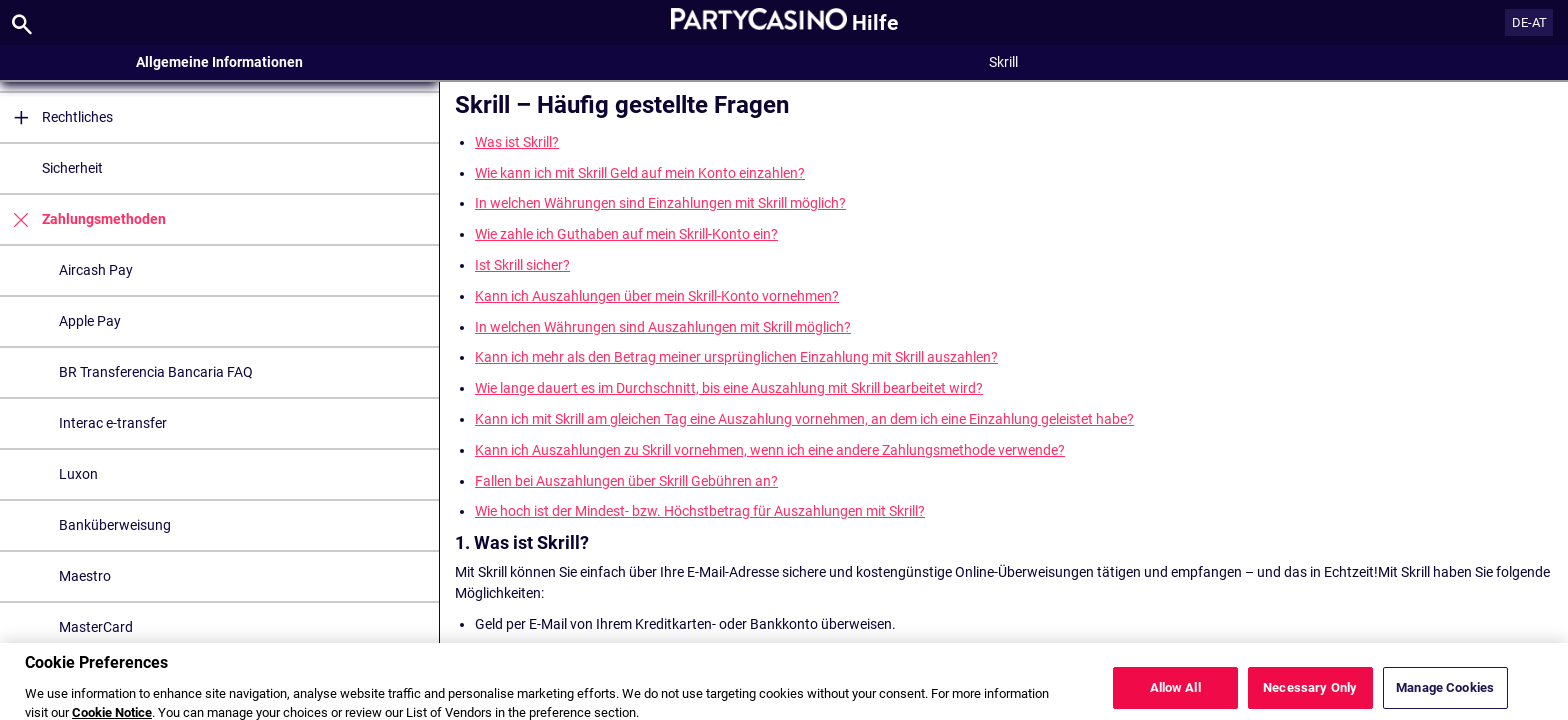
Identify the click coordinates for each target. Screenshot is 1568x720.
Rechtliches (56, 117)
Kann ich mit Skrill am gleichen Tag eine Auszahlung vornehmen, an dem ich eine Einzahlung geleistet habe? (804, 419)
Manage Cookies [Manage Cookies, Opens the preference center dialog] (1445, 696)
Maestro (85, 576)
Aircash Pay (96, 270)
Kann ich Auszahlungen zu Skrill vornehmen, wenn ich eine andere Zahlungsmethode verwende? (770, 450)
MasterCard (96, 627)
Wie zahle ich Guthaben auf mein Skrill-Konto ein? (626, 234)
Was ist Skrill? (517, 142)
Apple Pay (90, 321)
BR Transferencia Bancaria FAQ (156, 372)
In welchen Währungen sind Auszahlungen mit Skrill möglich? (663, 327)
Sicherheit (72, 168)
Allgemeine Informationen (219, 62)
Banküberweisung (115, 525)
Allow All (1175, 696)
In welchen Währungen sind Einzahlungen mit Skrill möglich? (660, 203)
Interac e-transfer (113, 423)
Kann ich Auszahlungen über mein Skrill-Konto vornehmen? (657, 296)
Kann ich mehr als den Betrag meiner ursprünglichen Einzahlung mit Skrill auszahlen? (736, 357)
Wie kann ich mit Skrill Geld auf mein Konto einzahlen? (640, 173)
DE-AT (1529, 22)
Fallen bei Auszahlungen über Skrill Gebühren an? (626, 481)
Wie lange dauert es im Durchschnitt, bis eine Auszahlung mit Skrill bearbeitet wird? (729, 388)
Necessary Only (1310, 696)
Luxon (78, 474)
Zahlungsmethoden (83, 219)
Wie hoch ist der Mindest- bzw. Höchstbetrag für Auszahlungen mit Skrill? (700, 511)
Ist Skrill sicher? (522, 265)
